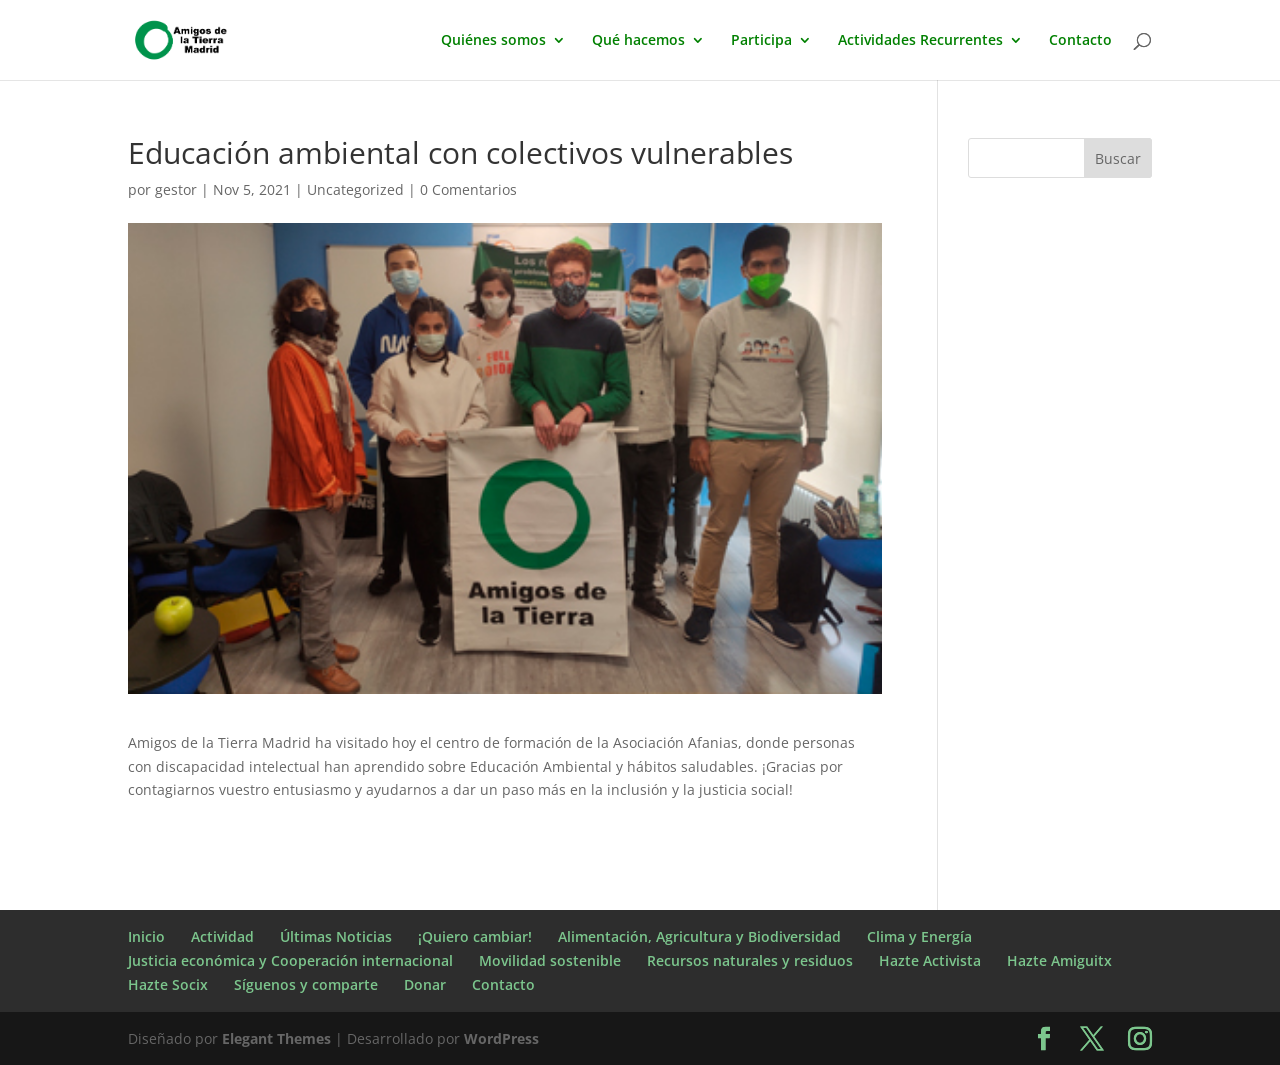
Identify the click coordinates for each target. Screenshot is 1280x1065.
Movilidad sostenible (550, 960)
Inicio (146, 936)
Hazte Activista (930, 960)
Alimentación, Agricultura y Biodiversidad (699, 936)
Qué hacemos (638, 41)
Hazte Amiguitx (1059, 960)
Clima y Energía (919, 936)
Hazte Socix (168, 984)
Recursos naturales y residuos (750, 960)
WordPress (501, 1038)
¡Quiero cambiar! (475, 936)
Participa (761, 41)
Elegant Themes (276, 1038)
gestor (176, 189)
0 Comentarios (468, 189)
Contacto (1080, 41)
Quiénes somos (493, 41)
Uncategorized (355, 189)
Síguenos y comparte (306, 984)
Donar (425, 984)
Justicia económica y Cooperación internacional (290, 960)
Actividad (222, 936)
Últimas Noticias (336, 936)
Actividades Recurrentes (920, 41)
